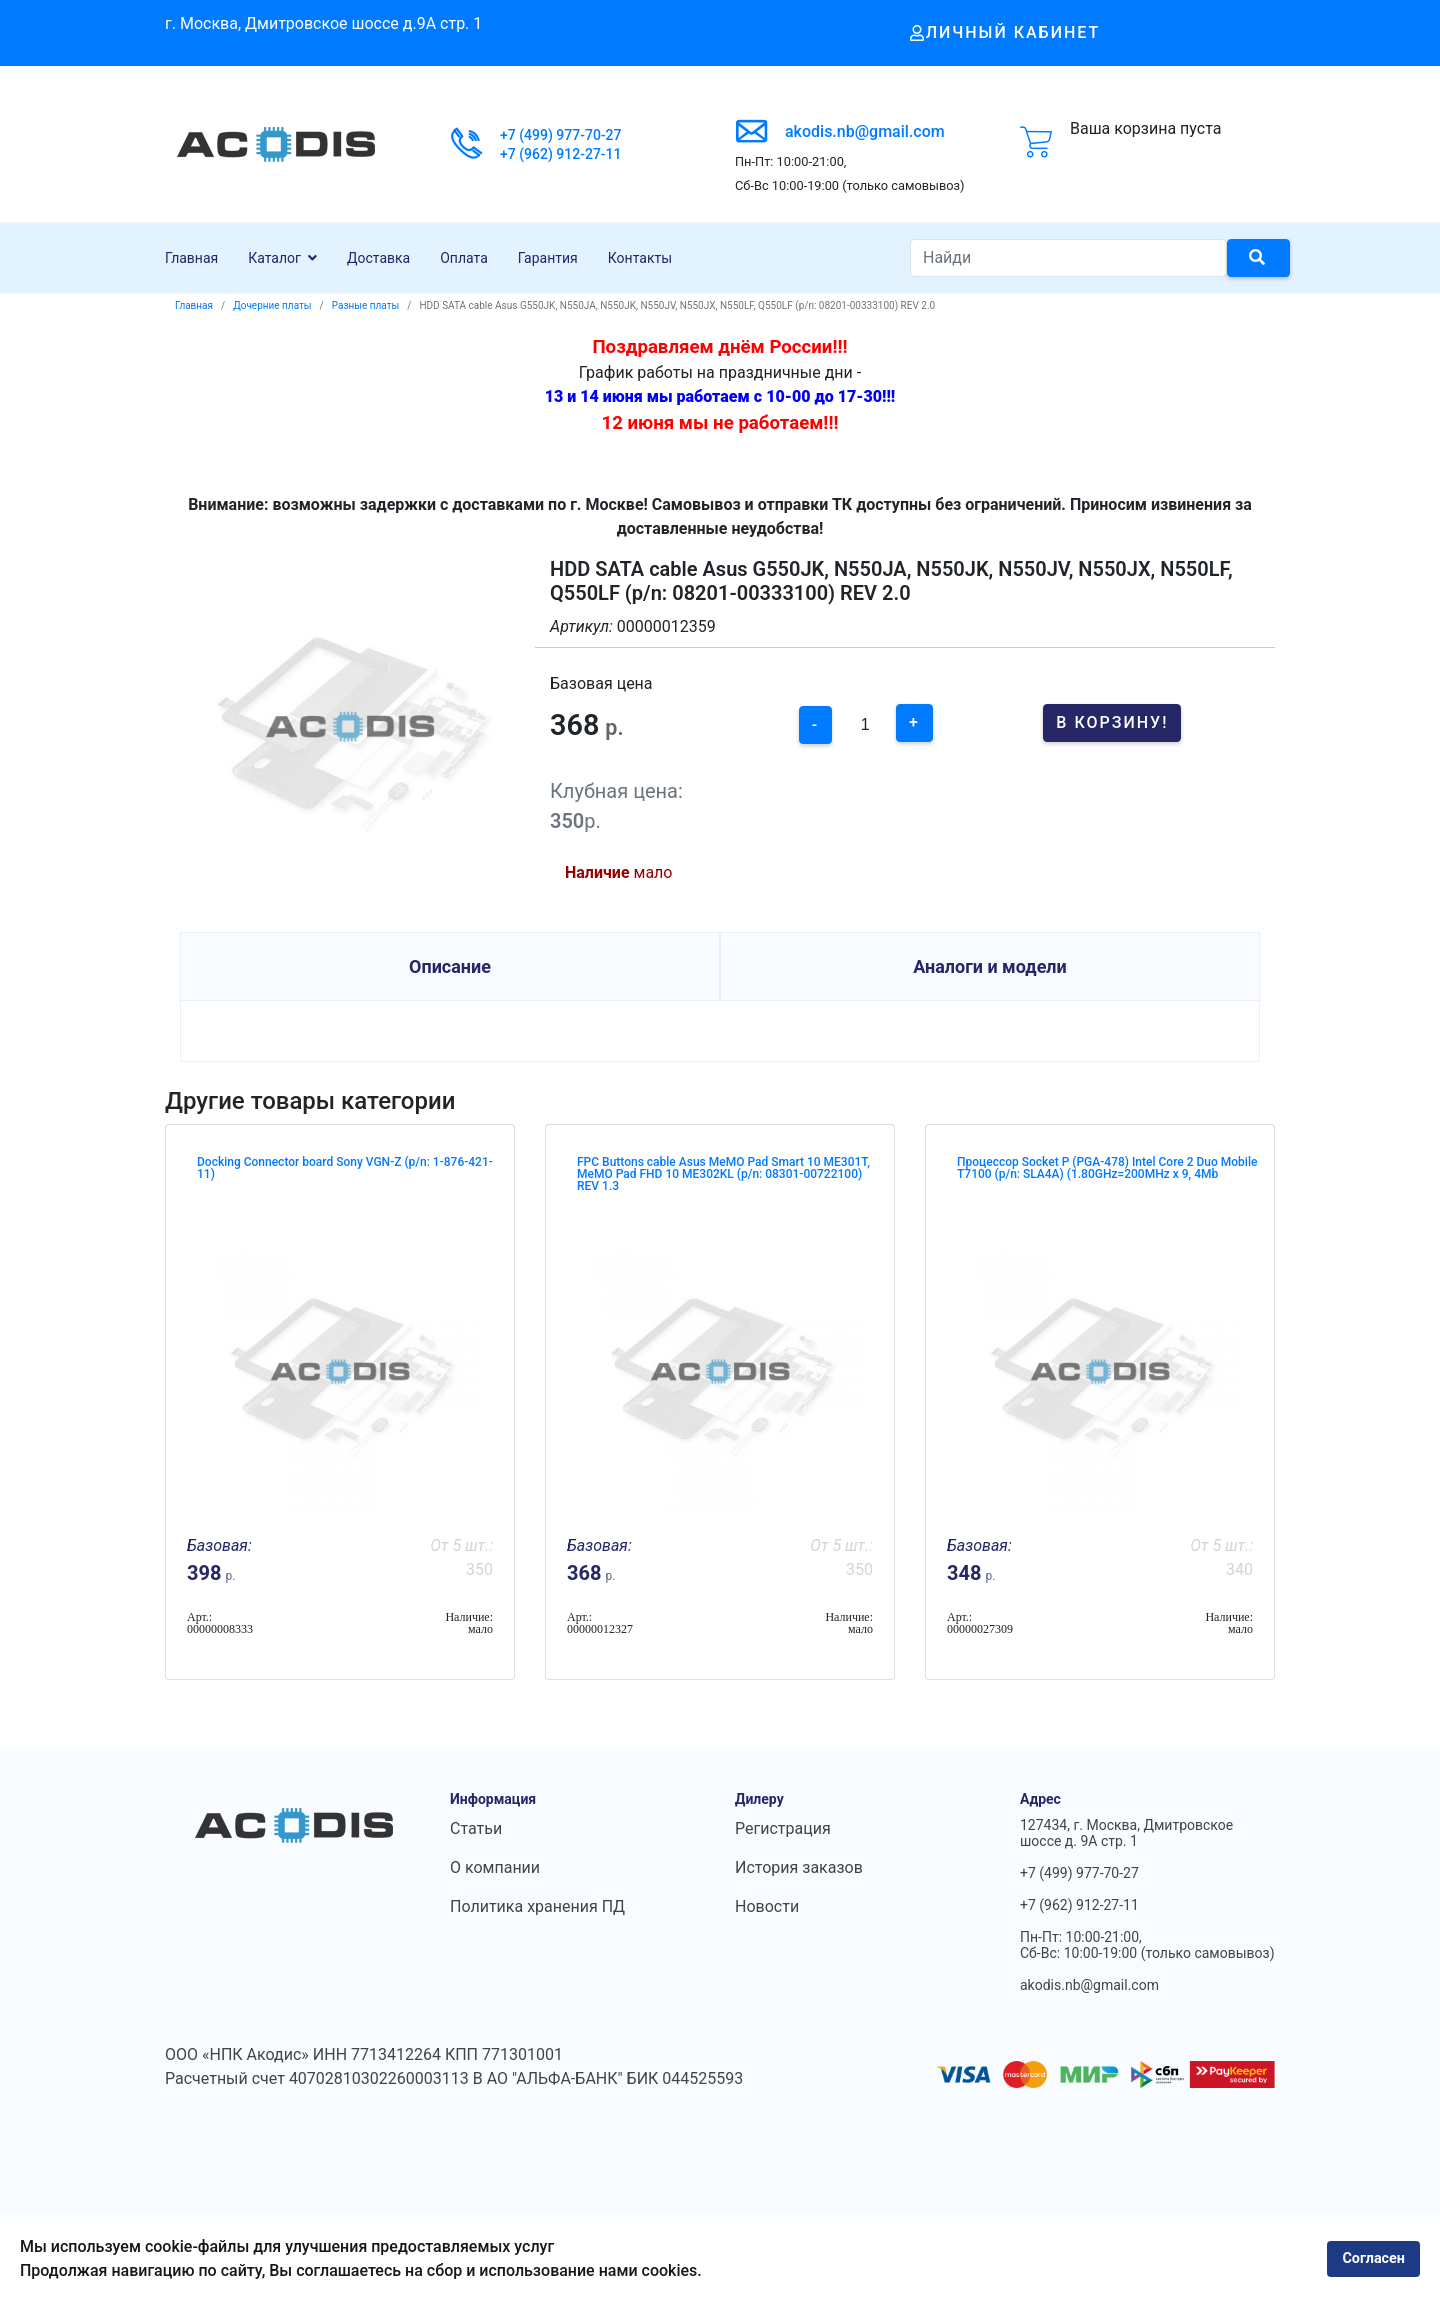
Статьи (476, 1828)
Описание (450, 966)
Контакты (640, 258)
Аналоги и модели (990, 966)
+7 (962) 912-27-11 (561, 154)
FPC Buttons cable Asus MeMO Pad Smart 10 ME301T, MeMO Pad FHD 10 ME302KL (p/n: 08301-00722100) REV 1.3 (723, 1174)
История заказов (799, 1867)
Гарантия (548, 258)
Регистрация (783, 1828)
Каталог (274, 258)
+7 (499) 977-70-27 (561, 135)
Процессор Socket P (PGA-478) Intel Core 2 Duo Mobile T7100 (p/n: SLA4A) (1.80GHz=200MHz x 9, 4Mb (1107, 1168)
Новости (767, 1906)
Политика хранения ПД (537, 1906)
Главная (191, 258)
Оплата (464, 258)
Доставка (378, 258)
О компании (495, 1867)
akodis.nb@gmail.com (865, 131)
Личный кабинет (1005, 32)
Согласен (1373, 2258)
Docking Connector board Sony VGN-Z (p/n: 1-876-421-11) (345, 1168)
